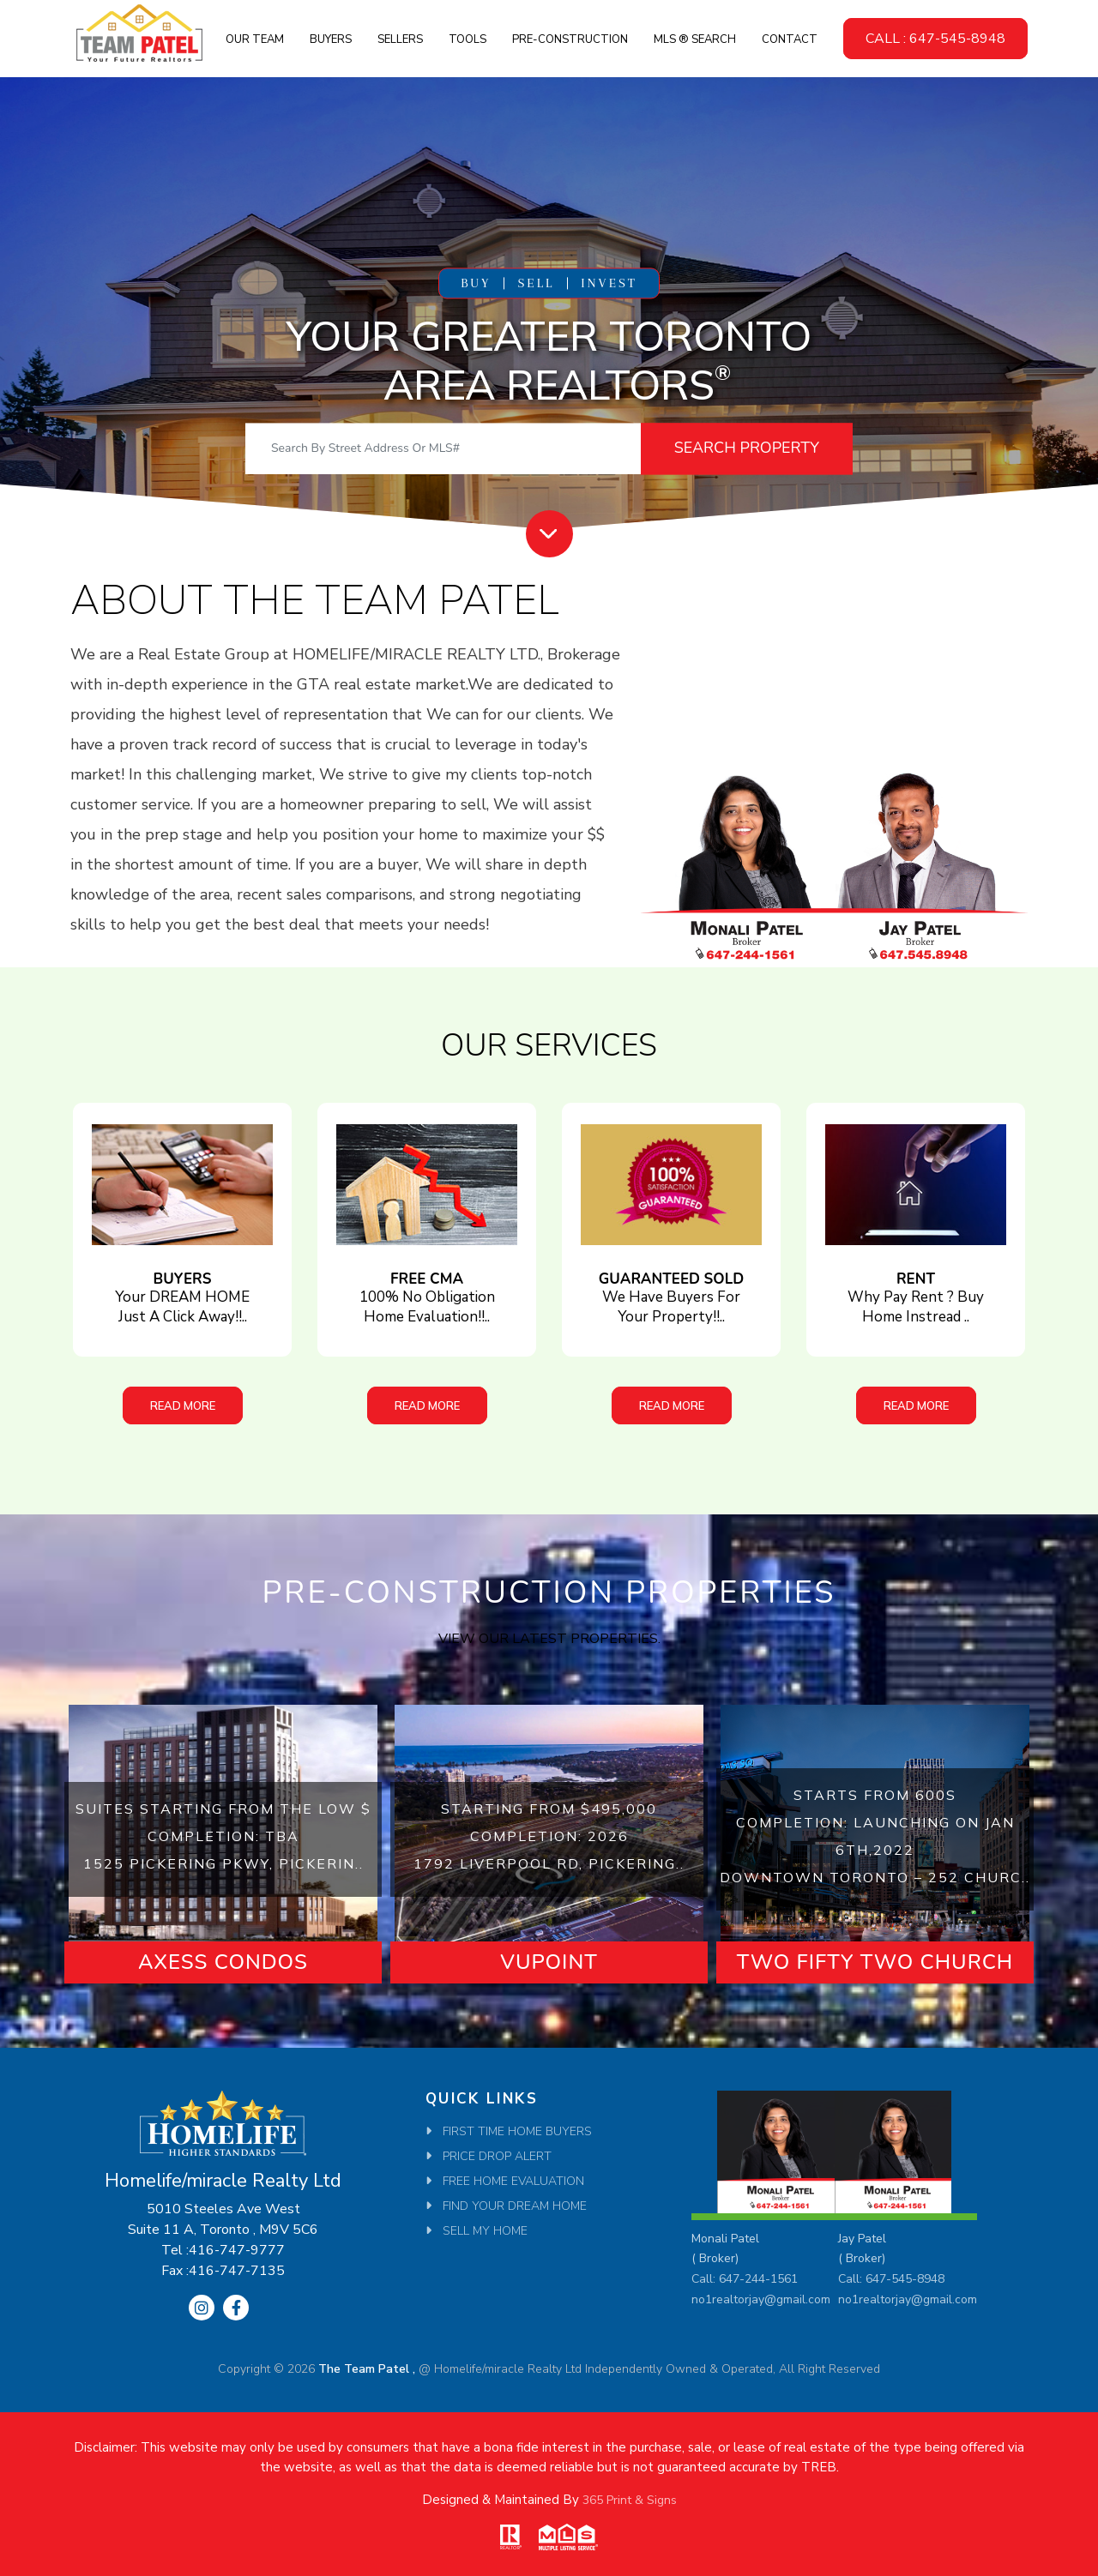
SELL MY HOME (485, 2231)
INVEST (609, 283)
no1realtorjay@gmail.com (760, 2299)
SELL (535, 283)
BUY (476, 283)
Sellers (400, 39)
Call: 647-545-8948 (891, 2279)
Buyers (331, 39)
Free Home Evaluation (513, 2181)
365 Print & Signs (629, 2500)
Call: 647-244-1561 (744, 2279)
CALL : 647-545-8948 (935, 38)
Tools (467, 39)
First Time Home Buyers (517, 2131)
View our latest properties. (549, 1638)
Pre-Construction (570, 39)
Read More (182, 1405)
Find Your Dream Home (515, 2206)
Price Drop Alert (497, 2156)
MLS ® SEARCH (695, 39)
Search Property (746, 448)
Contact (789, 39)
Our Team (255, 39)
